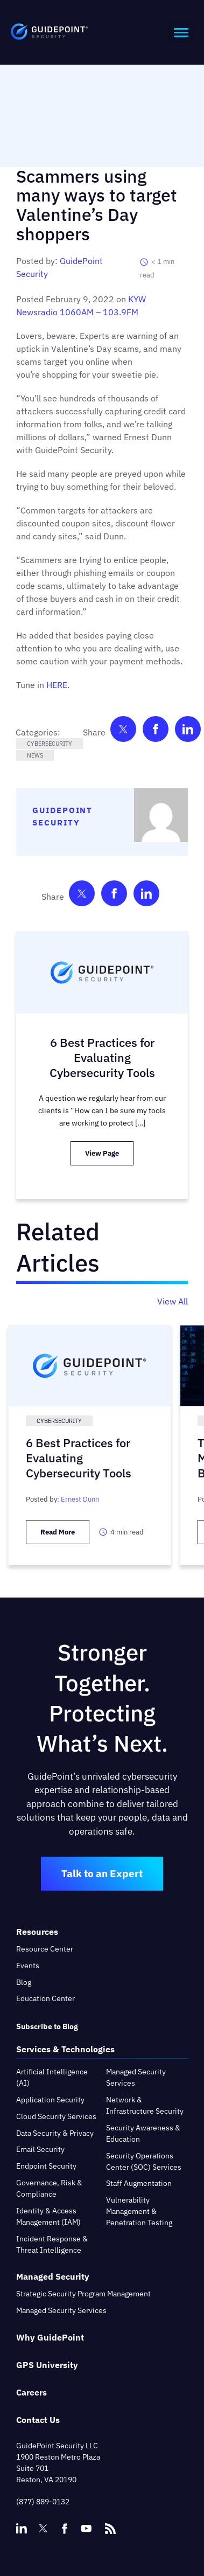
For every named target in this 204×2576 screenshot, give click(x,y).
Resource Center (44, 1949)
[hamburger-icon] (181, 32)
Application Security (50, 2100)
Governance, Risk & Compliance (49, 2188)
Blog (23, 1982)
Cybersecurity (49, 743)
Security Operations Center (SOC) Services (143, 2161)
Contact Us (38, 2419)
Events (27, 1965)
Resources (37, 1931)
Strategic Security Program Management (83, 2294)
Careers (31, 2392)
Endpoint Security (46, 2166)
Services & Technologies (65, 2049)
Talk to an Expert (102, 1873)
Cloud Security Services (56, 2116)
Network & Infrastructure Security (145, 2105)
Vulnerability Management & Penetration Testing (139, 2211)
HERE (56, 684)
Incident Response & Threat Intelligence (52, 2244)
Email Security (40, 2149)
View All (172, 1301)
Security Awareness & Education (143, 2133)
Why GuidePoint (50, 2337)
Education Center (45, 1998)
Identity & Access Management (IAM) (48, 2216)
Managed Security (52, 2276)
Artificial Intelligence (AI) (52, 2077)
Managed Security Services (136, 2077)
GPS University (47, 2364)
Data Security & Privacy (55, 2133)
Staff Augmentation (139, 2183)
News (35, 755)
